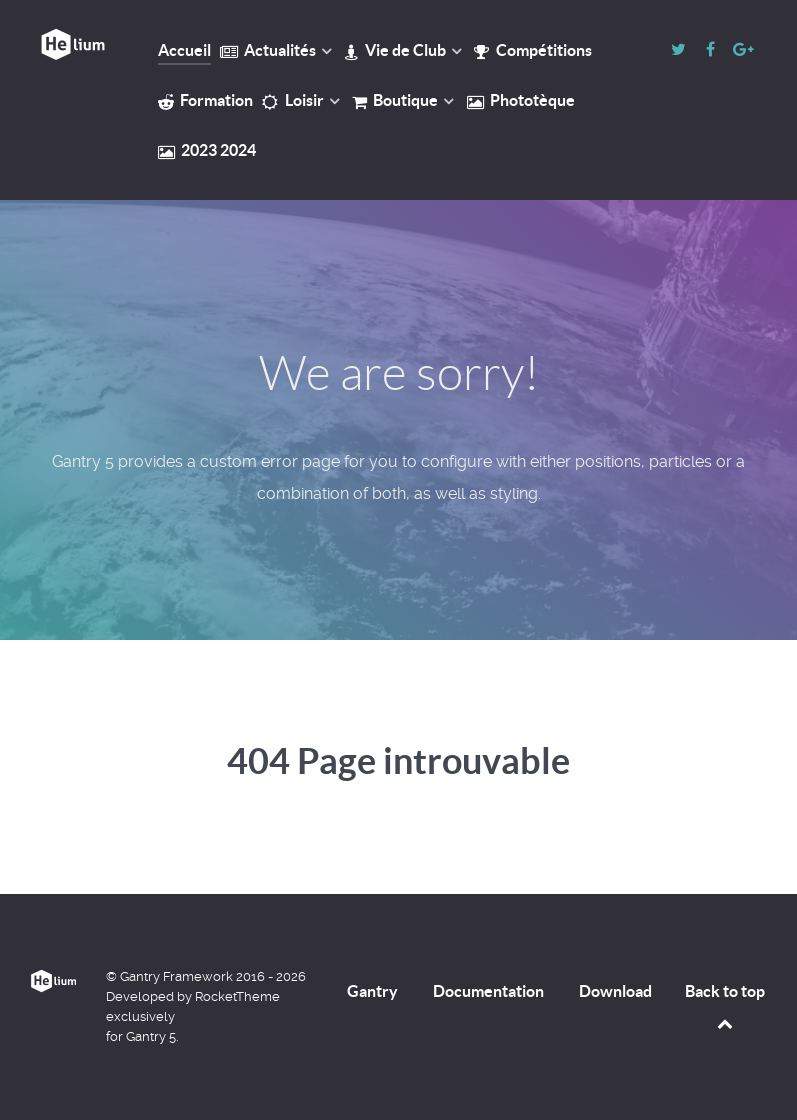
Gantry (372, 991)
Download (615, 991)
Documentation (488, 991)
